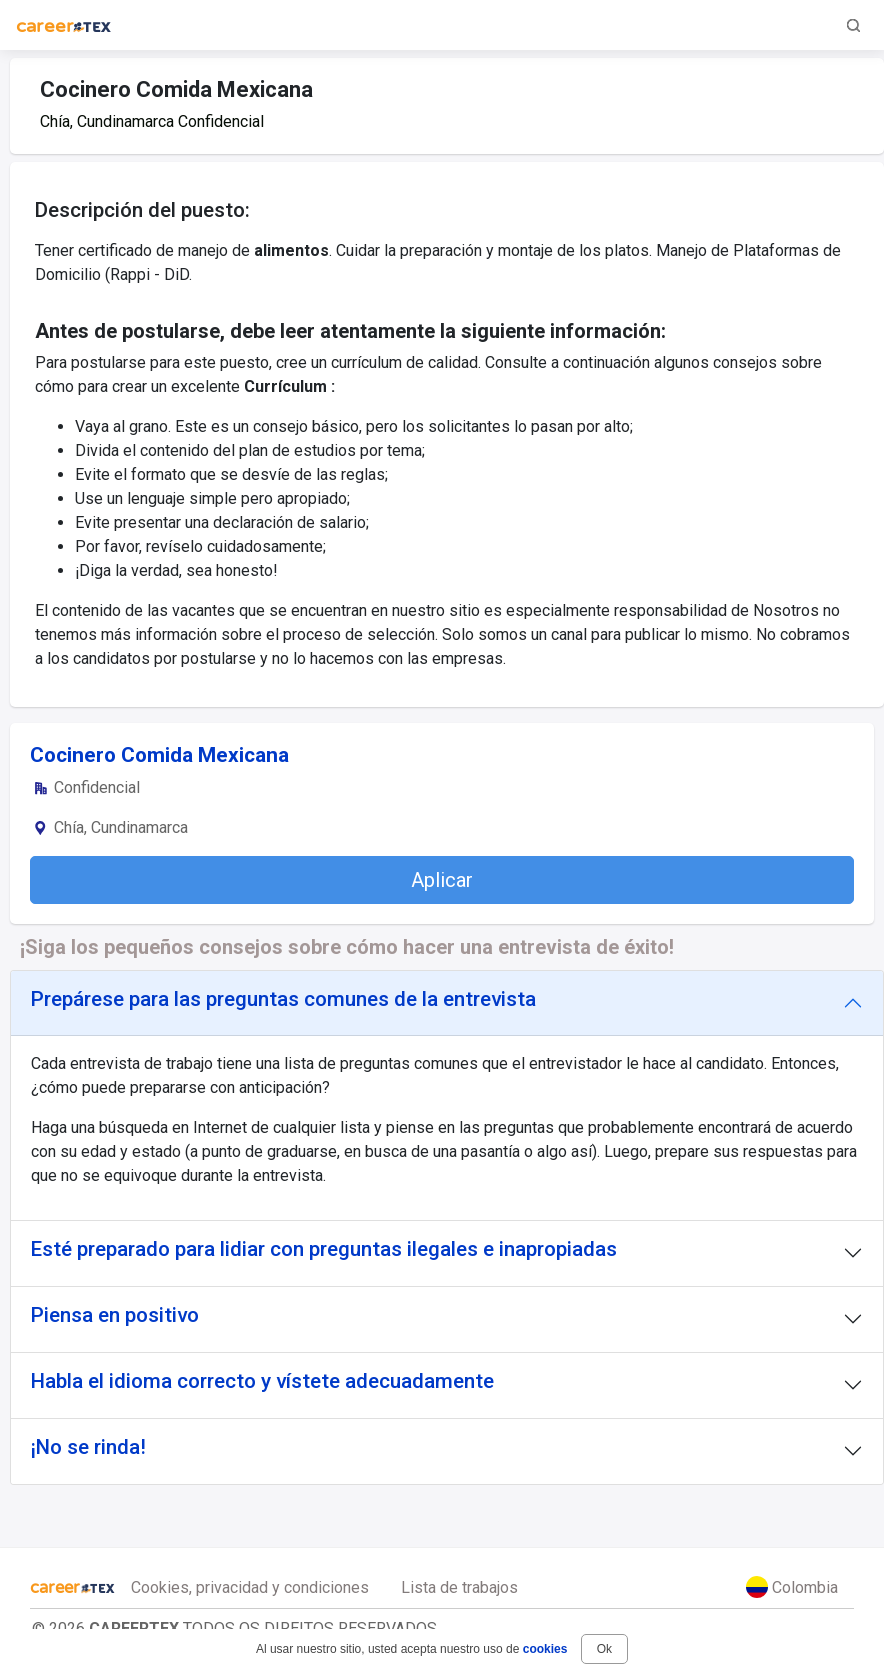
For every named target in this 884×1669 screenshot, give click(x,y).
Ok (604, 1649)
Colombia (792, 1587)
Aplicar (442, 880)
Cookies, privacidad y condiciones (250, 1587)
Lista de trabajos (459, 1587)
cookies (545, 1649)
